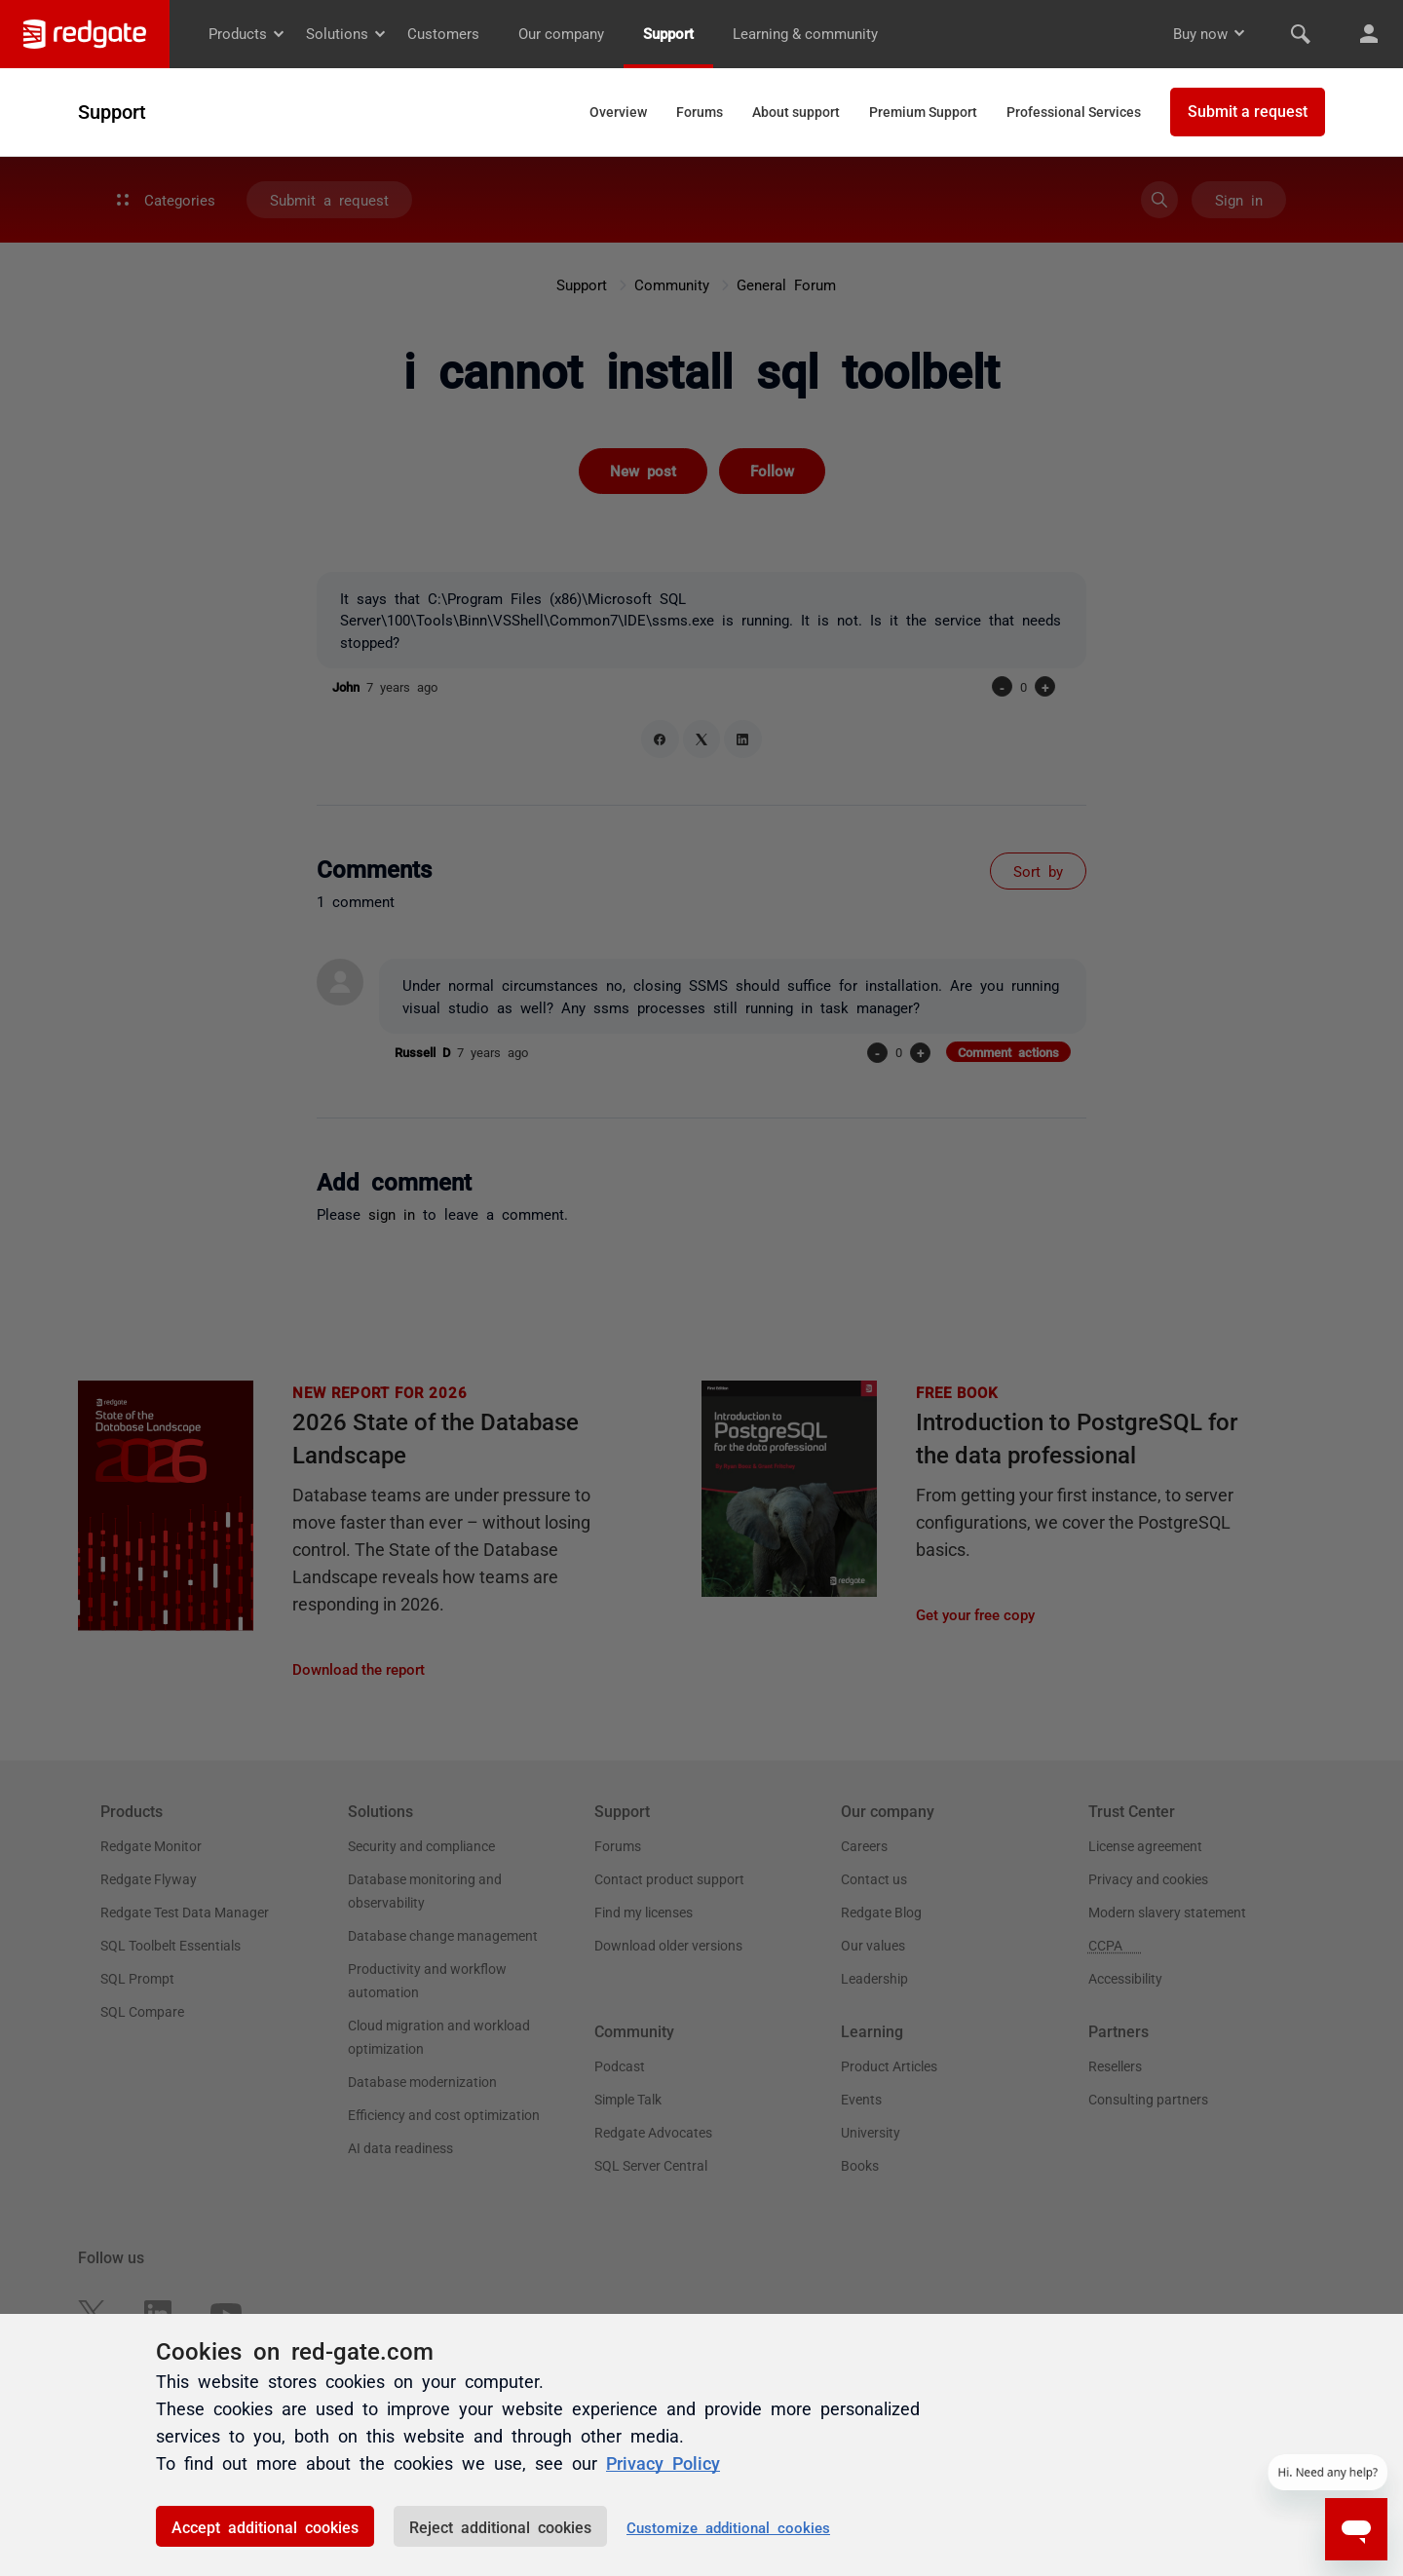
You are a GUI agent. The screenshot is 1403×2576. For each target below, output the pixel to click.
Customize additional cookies (728, 2526)
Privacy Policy (663, 2462)
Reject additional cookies (500, 2526)
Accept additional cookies (265, 2526)
